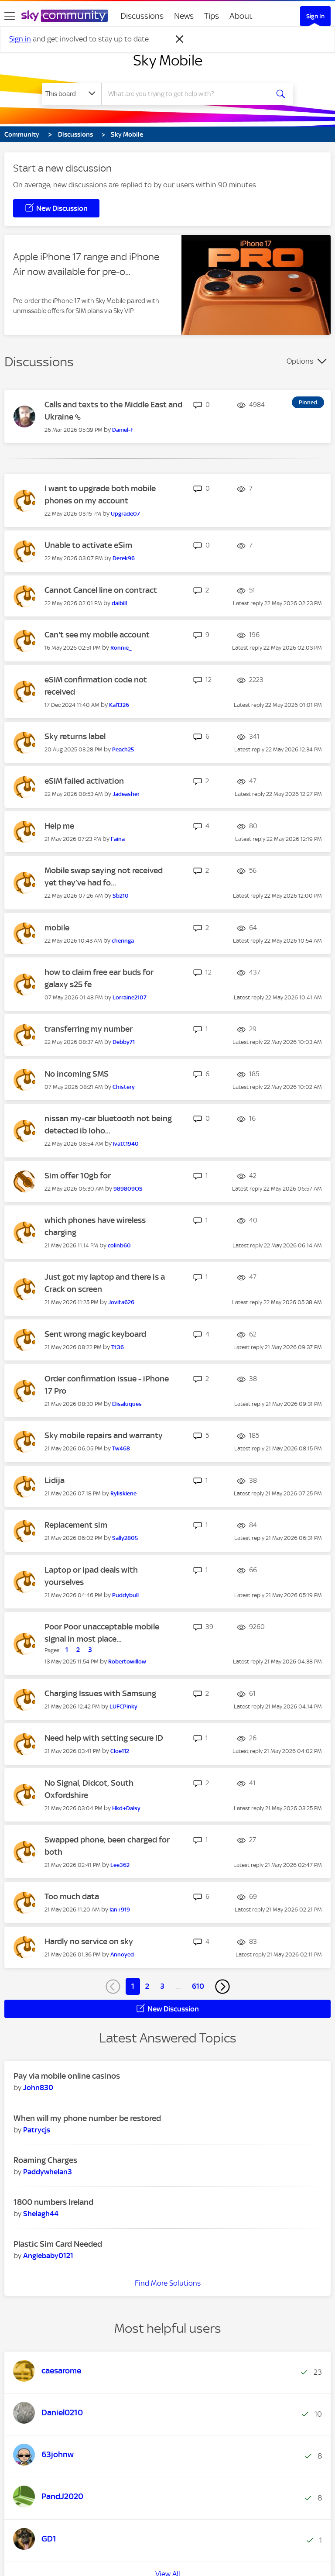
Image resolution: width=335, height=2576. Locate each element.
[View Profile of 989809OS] (128, 1188)
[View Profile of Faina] (118, 839)
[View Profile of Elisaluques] (127, 1404)
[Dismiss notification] (180, 39)
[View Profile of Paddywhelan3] (47, 2171)
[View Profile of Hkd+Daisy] (126, 1808)
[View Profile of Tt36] (117, 1347)
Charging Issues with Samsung (100, 1693)
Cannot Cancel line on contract (100, 590)
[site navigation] (9, 16)
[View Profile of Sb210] (121, 895)
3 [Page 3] (162, 1986)
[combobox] (188, 94)
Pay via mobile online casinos (67, 2076)
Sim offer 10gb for (77, 1176)
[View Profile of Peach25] (123, 749)
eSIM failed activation (84, 781)
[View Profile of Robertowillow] (127, 1661)
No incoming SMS (76, 1074)
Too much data (71, 1896)
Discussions (142, 16)
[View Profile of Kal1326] (119, 705)
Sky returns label (75, 736)
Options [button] (300, 361)
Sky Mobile (167, 60)
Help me (59, 826)
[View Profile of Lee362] (120, 1865)
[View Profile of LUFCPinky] (123, 1706)
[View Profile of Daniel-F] (122, 430)
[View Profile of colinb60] (119, 1245)
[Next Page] (222, 1986)
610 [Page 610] (198, 1986)
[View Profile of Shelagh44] (40, 2213)
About (241, 16)
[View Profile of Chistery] (124, 1087)
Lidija (54, 1480)
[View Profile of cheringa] (123, 940)
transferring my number (88, 1029)
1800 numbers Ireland (53, 2202)
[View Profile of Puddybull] (125, 1595)
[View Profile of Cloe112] (119, 1751)
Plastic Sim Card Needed (58, 2244)
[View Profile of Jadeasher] (126, 794)
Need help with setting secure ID (103, 1738)
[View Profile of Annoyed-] (123, 1954)
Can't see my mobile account (97, 635)
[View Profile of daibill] (119, 603)
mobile (56, 928)
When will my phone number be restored (87, 2118)
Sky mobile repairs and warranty (103, 1435)
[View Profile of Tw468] (121, 1448)
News (184, 16)
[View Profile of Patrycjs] (36, 2129)
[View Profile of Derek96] (124, 558)
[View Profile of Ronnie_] (121, 647)
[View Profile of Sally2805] (125, 1538)
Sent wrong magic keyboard (95, 1334)
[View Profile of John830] (38, 2087)
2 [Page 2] (147, 1986)
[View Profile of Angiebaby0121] (48, 2255)
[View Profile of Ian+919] (119, 1909)
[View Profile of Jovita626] (121, 1302)
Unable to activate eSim (88, 545)
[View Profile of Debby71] (124, 1042)
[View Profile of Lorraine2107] (130, 997)
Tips (211, 16)
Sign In (315, 16)
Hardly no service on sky (88, 1941)
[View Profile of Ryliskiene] (123, 1493)
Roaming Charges (45, 2160)
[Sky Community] (64, 15)
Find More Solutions (168, 2283)
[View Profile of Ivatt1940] (126, 1143)
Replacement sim (75, 1525)
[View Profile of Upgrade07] (125, 513)
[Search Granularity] (71, 94)
